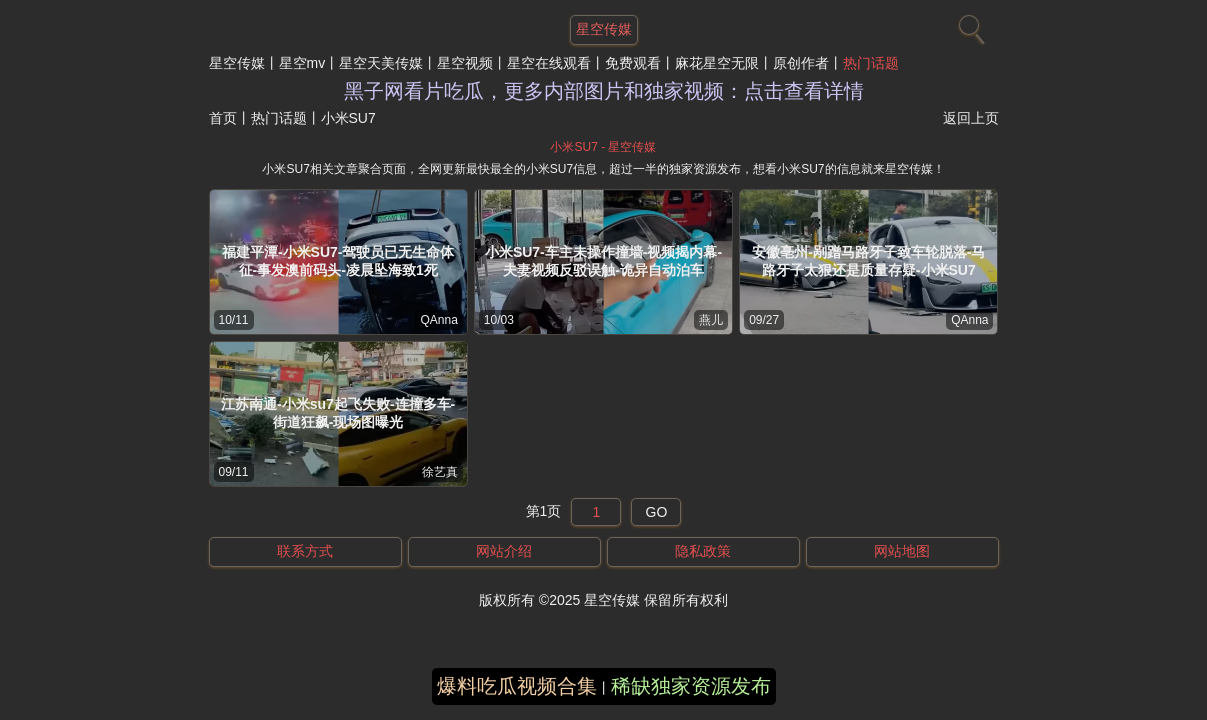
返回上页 (971, 118)
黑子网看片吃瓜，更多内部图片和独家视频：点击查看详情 (604, 91)
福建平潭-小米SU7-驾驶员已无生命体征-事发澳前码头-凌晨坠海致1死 (338, 261)
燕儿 (711, 320)
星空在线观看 (549, 63)
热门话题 (871, 63)
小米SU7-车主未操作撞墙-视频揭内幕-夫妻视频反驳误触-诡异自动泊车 (603, 261)
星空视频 (465, 63)
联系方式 (305, 551)
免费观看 (633, 63)
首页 (223, 118)
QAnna (438, 320)
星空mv (302, 63)
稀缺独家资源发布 (691, 686)
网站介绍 (504, 551)
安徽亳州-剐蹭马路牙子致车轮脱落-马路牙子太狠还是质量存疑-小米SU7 (868, 261)
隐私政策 (703, 551)
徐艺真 (440, 472)
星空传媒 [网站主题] (604, 29)
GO (657, 512)
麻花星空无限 (717, 63)
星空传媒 (237, 63)
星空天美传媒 (381, 63)
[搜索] (969, 25)
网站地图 (902, 551)
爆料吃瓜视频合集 (517, 686)
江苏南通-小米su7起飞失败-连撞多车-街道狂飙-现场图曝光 (338, 413)
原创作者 (801, 63)
